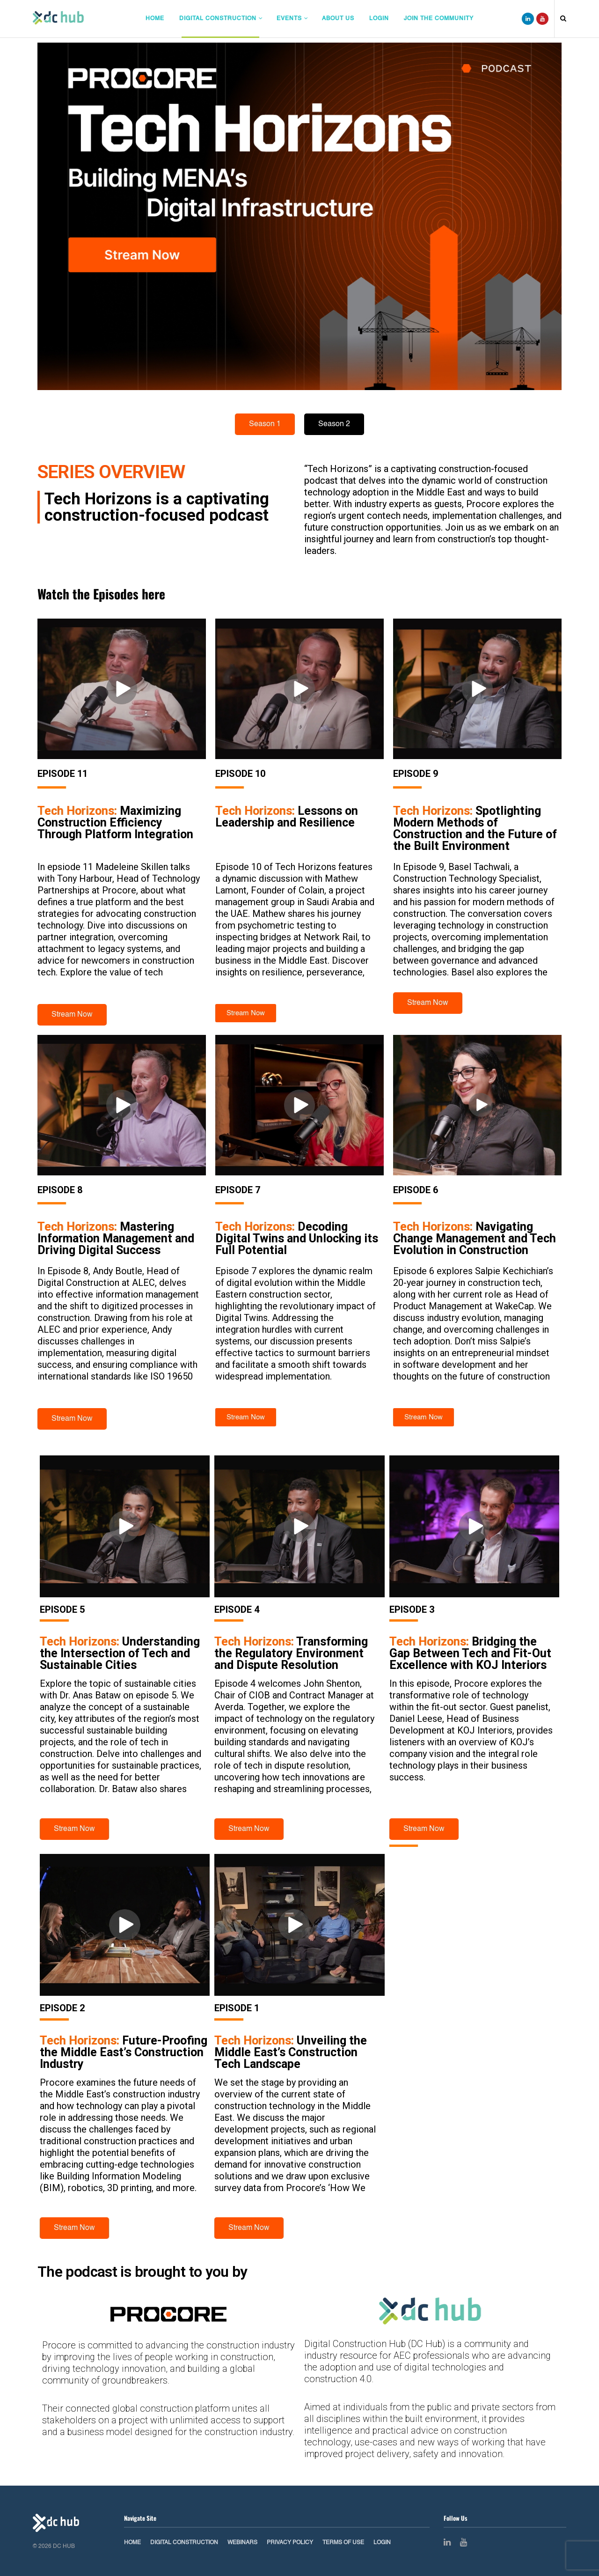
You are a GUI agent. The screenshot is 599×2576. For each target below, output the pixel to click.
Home (155, 19)
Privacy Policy (290, 2543)
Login (379, 19)
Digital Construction (217, 19)
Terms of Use (343, 2543)
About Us (338, 19)
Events (289, 19)
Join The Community (439, 19)
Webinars (242, 2543)
